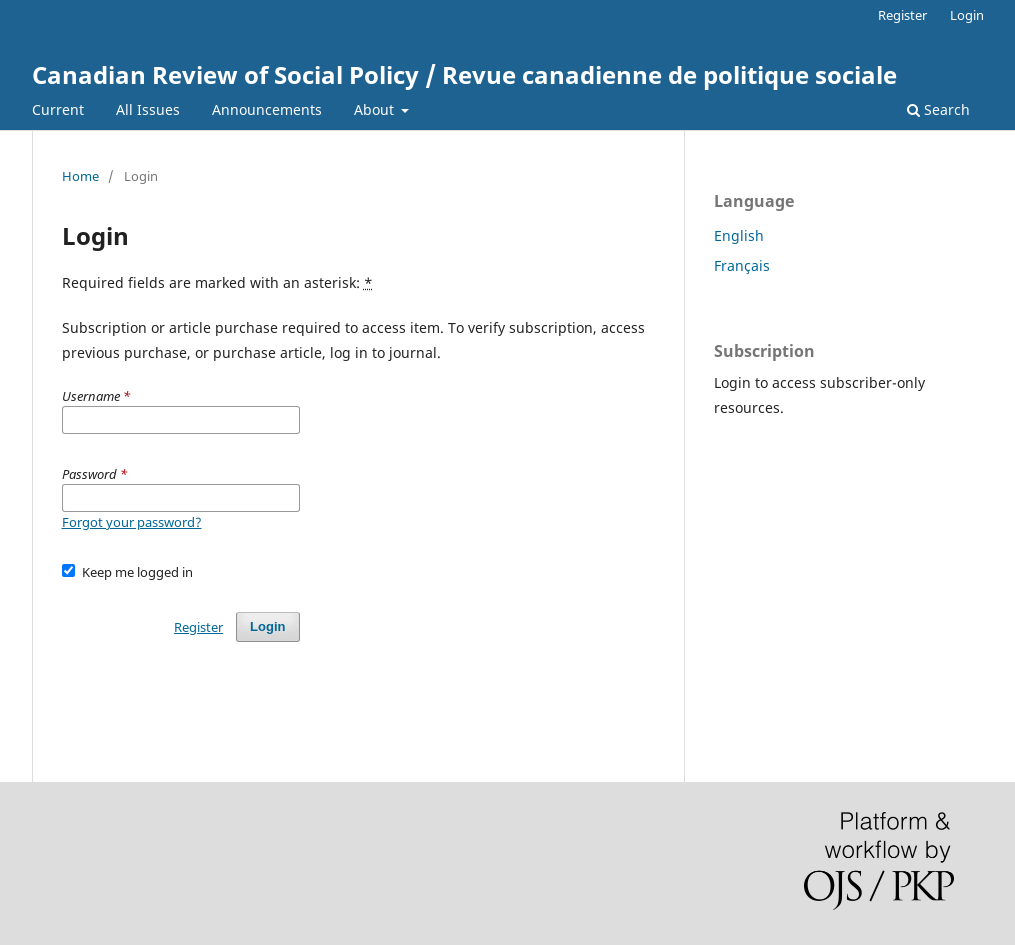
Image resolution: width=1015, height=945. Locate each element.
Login (967, 15)
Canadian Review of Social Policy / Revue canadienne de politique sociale (464, 74)
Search (938, 109)
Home (80, 176)
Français (742, 265)
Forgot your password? (132, 522)
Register (902, 15)
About (376, 109)
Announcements (267, 109)
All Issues (148, 109)
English (739, 235)
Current (58, 109)
